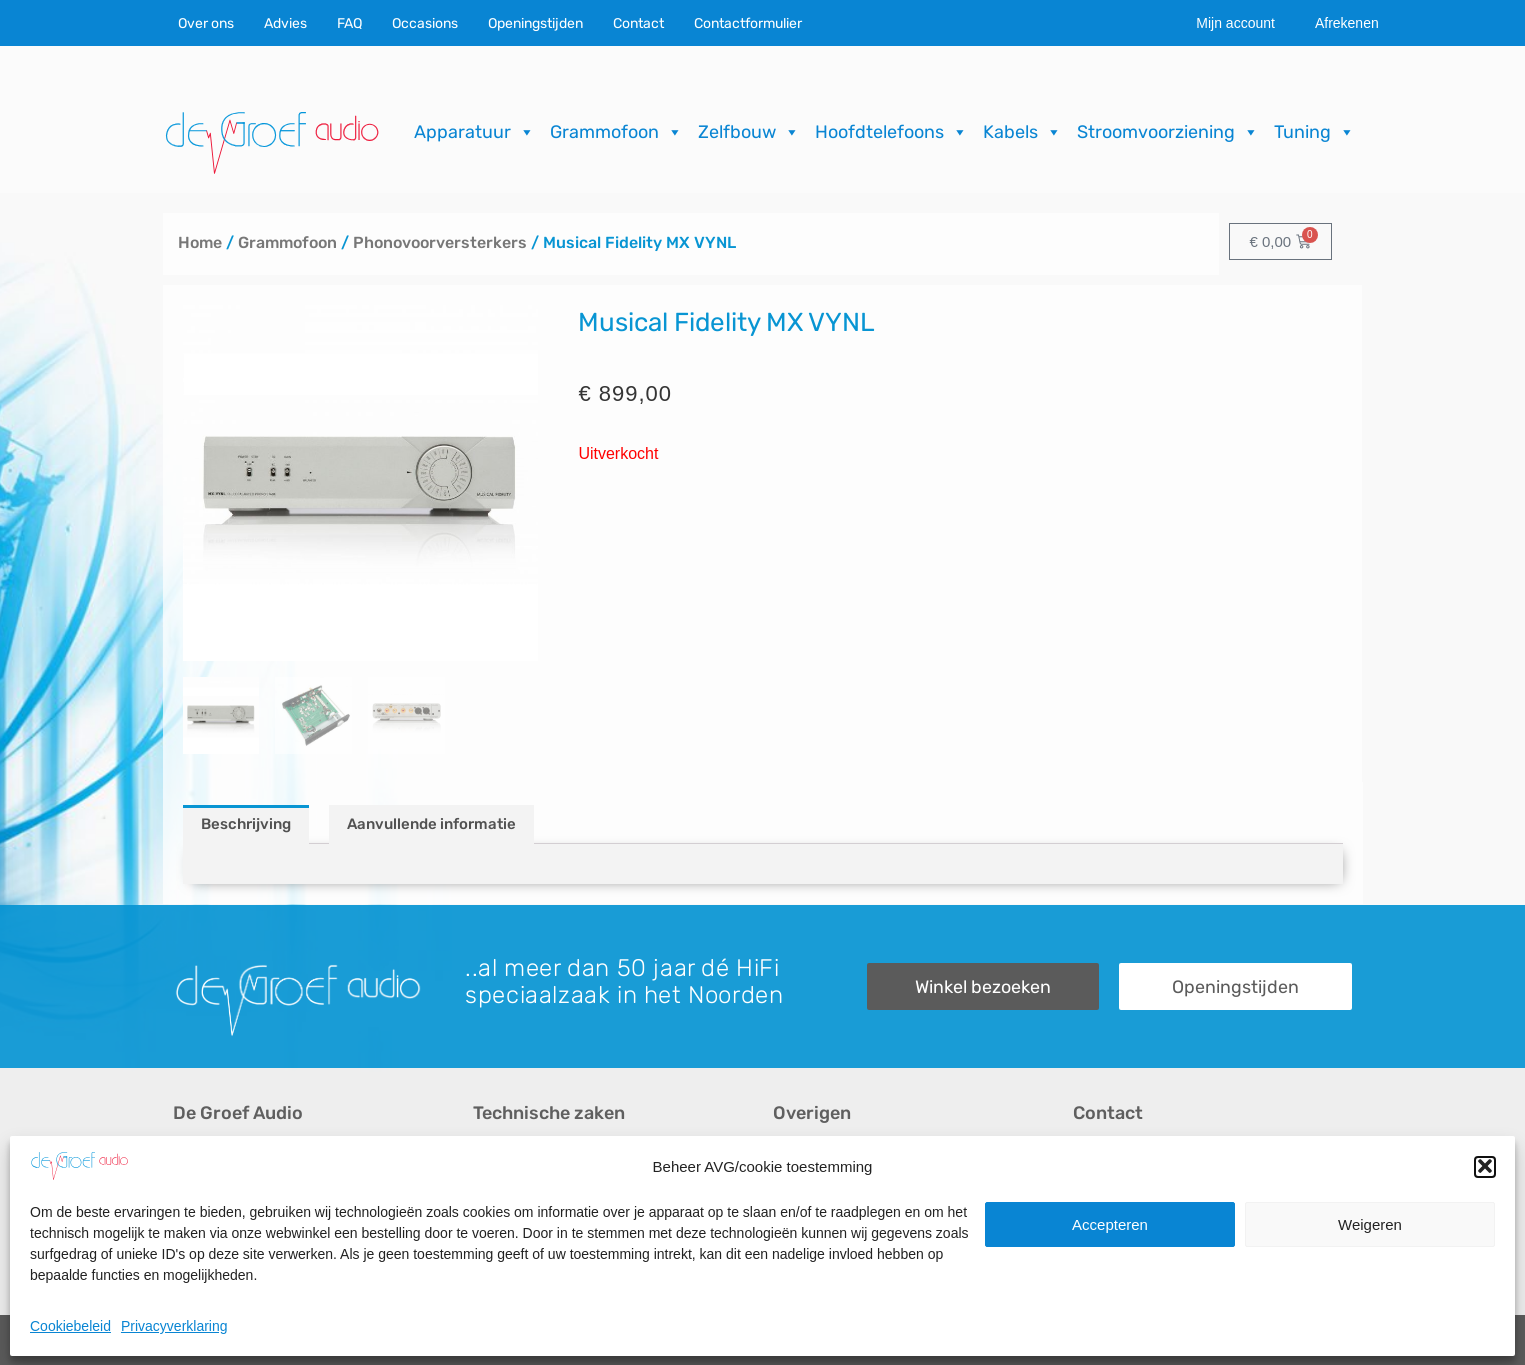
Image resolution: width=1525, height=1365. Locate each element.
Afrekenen (1347, 23)
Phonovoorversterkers (440, 242)
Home (200, 242)
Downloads (812, 1194)
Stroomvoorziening (1168, 132)
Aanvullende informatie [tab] (431, 824)
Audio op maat (224, 1228)
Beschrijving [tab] (246, 824)
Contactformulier (748, 23)
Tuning (1314, 132)
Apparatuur (474, 132)
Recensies (810, 1160)
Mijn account (1235, 23)
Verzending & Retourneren (867, 1228)
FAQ (349, 23)
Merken (199, 1262)
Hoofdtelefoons (891, 132)
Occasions (425, 23)
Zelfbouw (749, 132)
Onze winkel (1116, 1194)
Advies (285, 23)
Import (495, 1228)
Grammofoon (616, 132)
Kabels (1022, 132)
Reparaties (511, 1194)
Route (1094, 1262)
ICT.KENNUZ (1311, 1340)
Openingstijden (535, 23)
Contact (638, 23)
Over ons (206, 23)
